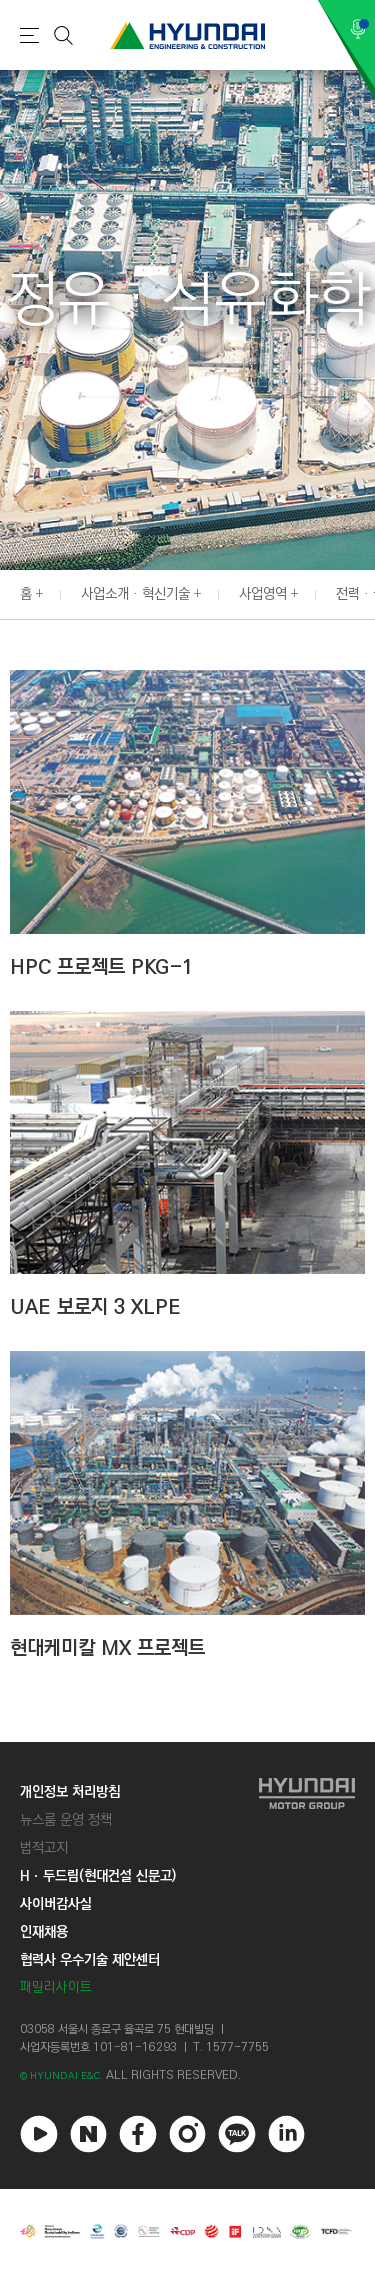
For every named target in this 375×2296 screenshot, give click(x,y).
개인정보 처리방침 (70, 1792)
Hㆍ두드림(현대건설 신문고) (98, 1876)
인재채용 (44, 1932)
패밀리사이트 (56, 1987)
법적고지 (44, 1848)
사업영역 (263, 594)
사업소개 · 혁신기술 (135, 594)
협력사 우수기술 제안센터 (90, 1960)
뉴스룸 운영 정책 (66, 1820)
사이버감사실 (56, 1904)
